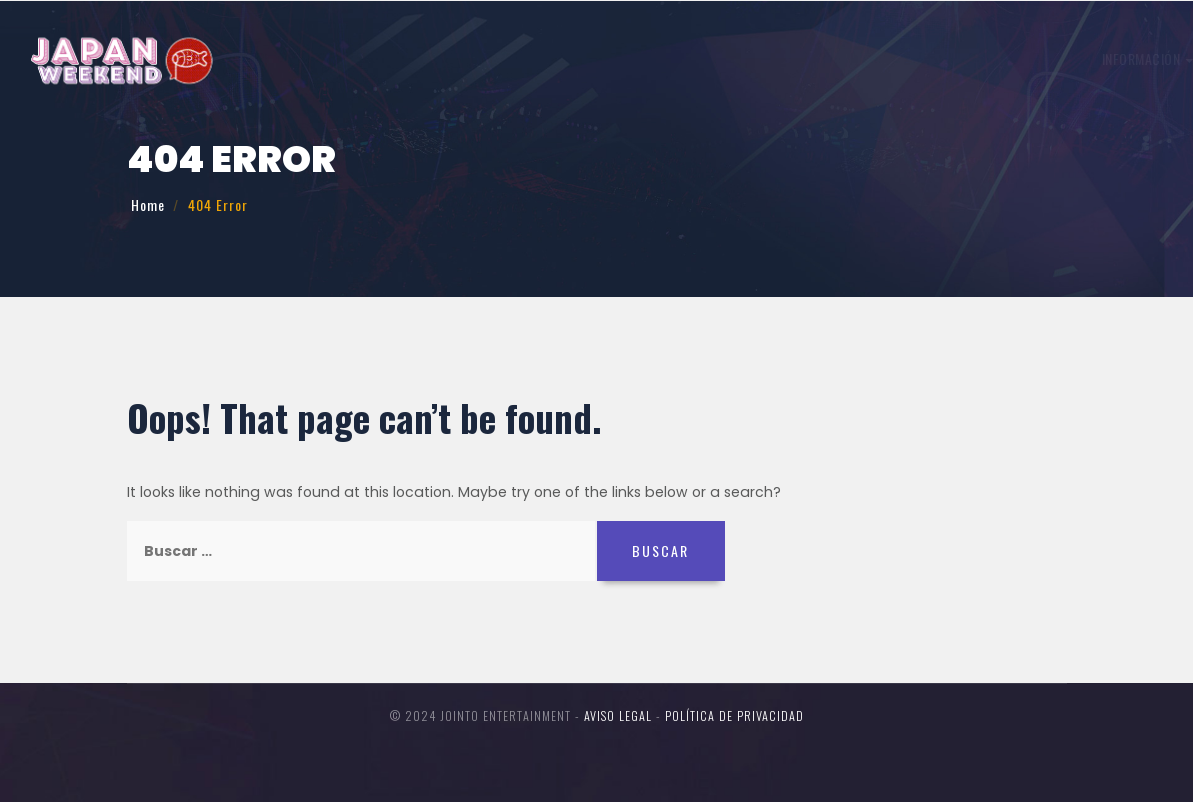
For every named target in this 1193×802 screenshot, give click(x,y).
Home (148, 204)
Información (475, 58)
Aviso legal (618, 715)
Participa (850, 58)
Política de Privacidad (734, 715)
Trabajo (575, 58)
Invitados (668, 58)
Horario (759, 58)
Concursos (951, 58)
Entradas (1084, 54)
